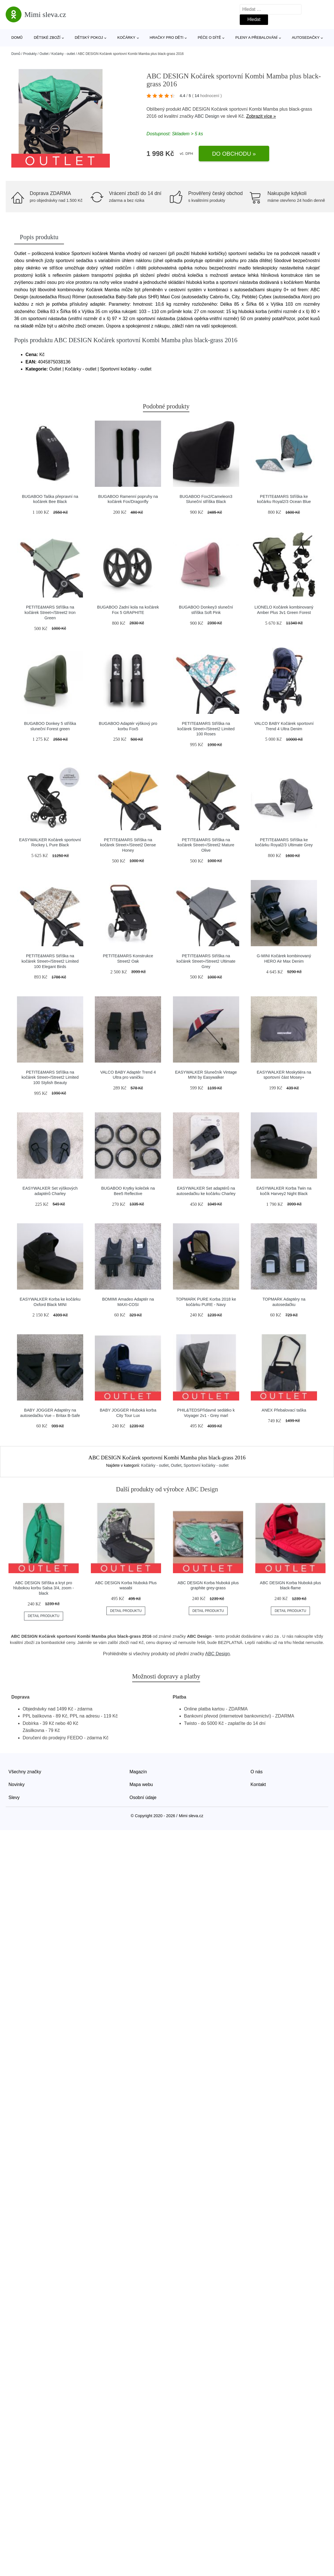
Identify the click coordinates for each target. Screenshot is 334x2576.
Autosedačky (306, 37)
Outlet (43, 54)
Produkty (30, 54)
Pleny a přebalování (256, 37)
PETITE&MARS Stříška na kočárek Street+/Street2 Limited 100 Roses (206, 728)
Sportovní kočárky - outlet (206, 1465)
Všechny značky (24, 1771)
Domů (17, 37)
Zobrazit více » (261, 116)
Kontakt (258, 1784)
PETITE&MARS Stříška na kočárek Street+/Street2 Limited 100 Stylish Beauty (50, 1077)
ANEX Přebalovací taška (284, 1410)
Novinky (16, 1784)
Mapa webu (141, 1784)
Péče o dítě (209, 37)
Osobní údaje (143, 1797)
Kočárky (126, 37)
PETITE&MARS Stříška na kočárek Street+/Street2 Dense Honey (128, 845)
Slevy (14, 1797)
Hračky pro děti (166, 37)
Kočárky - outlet (63, 54)
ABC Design (206, 116)
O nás (256, 1771)
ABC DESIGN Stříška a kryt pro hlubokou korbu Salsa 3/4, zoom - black (43, 1588)
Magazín (138, 1771)
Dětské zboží (47, 37)
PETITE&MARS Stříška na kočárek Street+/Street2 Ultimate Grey (206, 961)
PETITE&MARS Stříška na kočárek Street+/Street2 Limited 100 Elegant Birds (50, 961)
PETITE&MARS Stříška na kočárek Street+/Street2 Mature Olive (205, 845)
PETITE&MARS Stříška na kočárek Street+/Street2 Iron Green (50, 612)
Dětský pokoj (89, 37)
